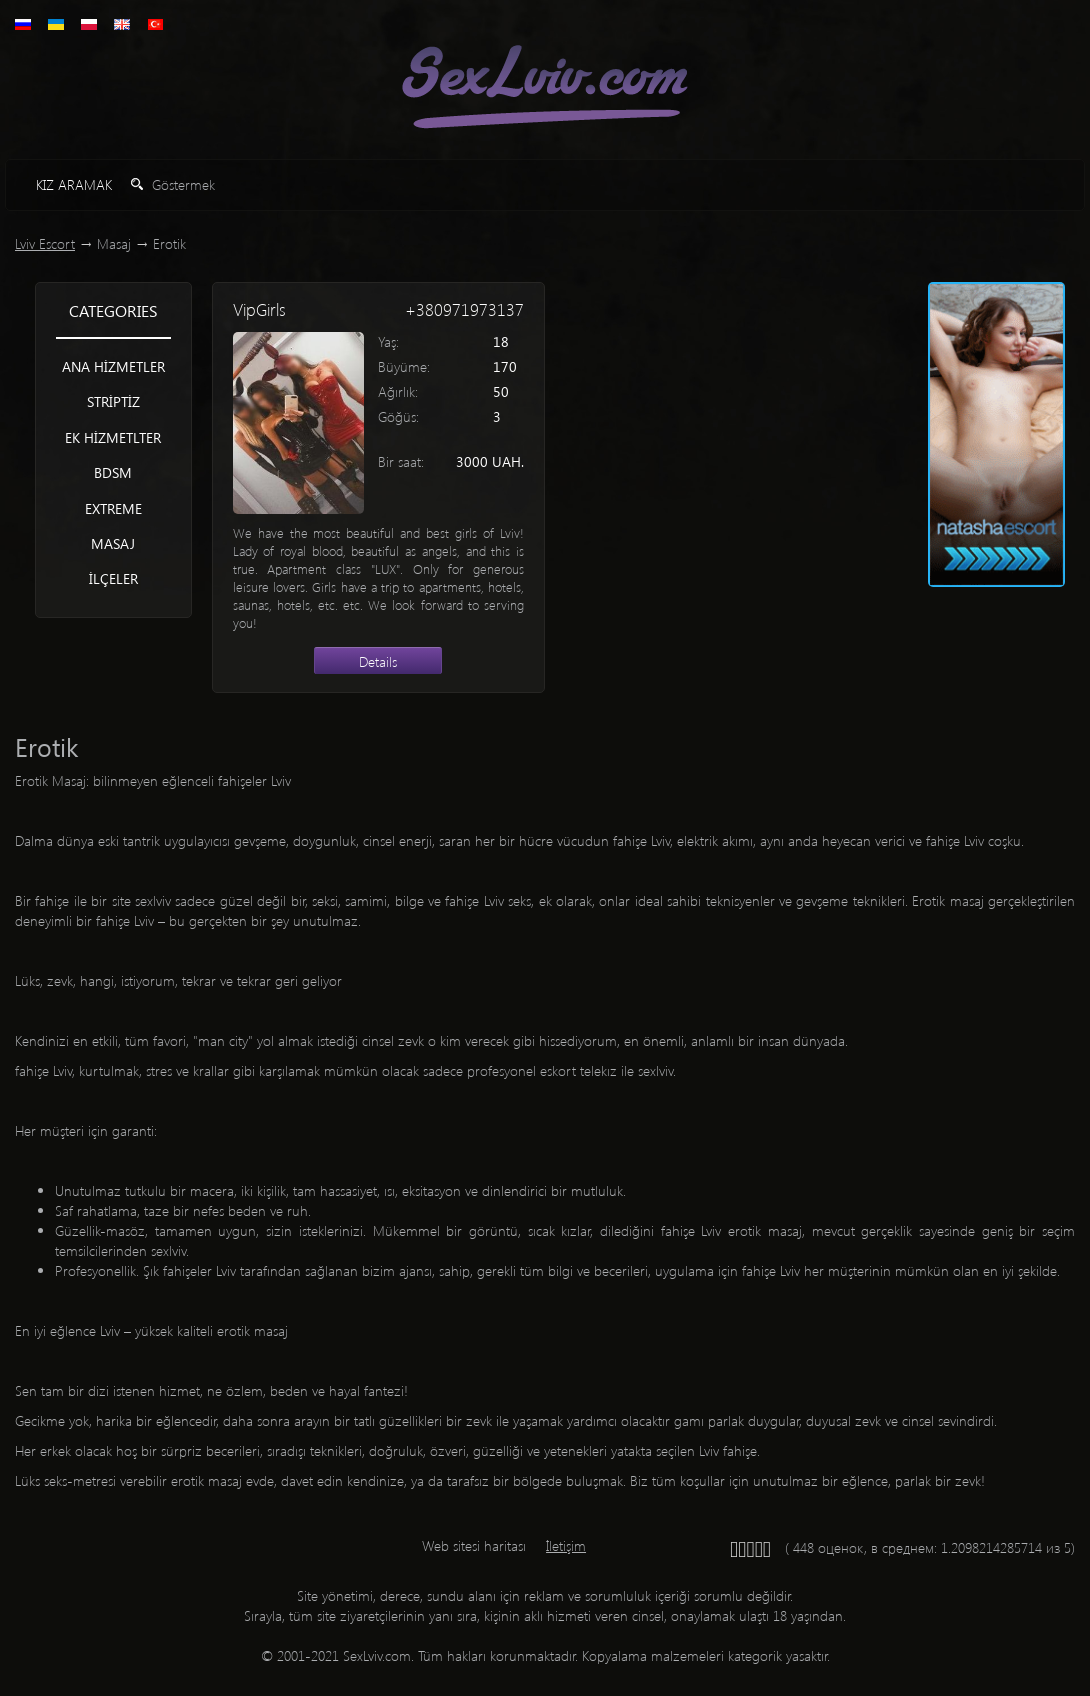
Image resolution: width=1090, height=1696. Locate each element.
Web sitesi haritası (474, 1545)
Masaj (113, 543)
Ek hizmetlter (113, 437)
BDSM (113, 472)
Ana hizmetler (113, 366)
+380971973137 (464, 309)
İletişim (566, 1545)
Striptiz (113, 401)
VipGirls (259, 309)
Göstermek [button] (173, 184)
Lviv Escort (45, 243)
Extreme (113, 508)
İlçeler (113, 578)
